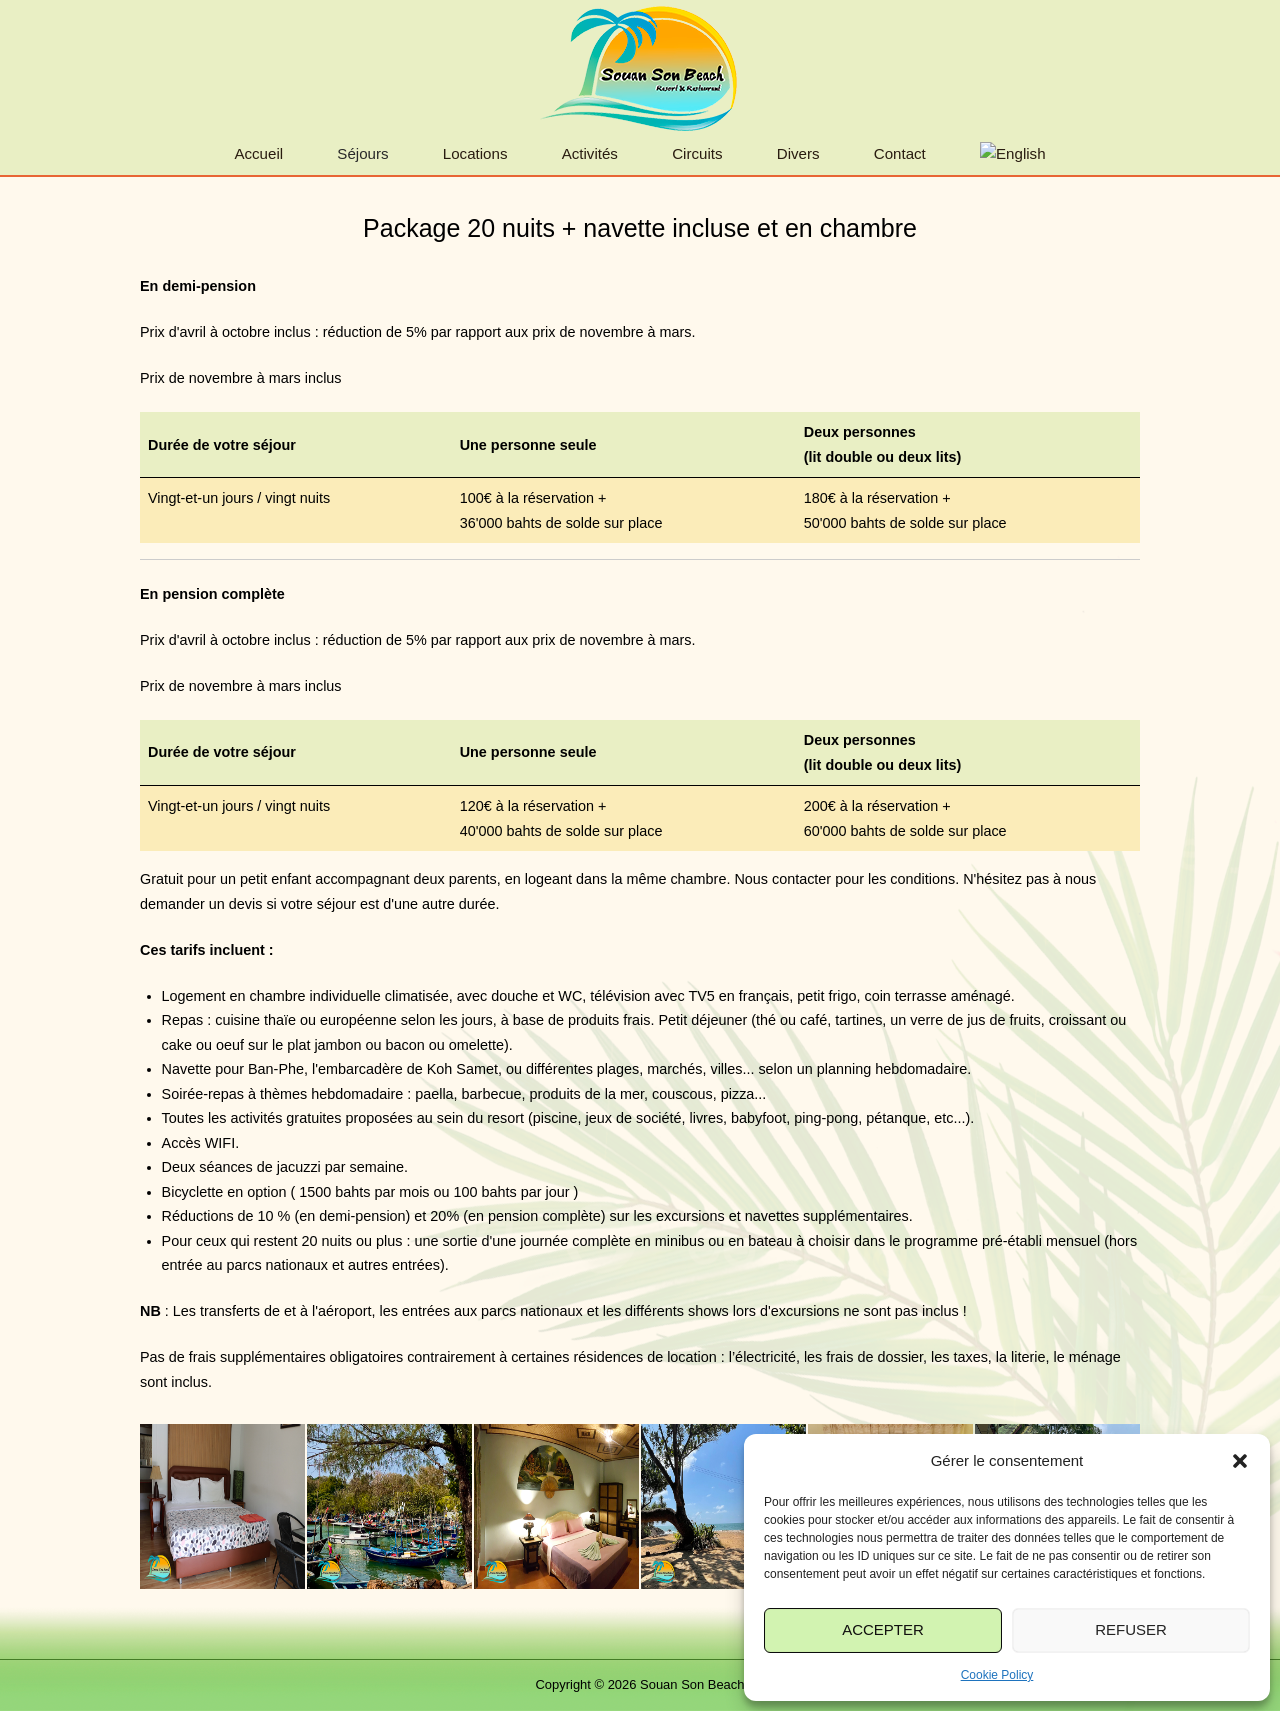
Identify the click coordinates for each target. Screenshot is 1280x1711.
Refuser (1131, 1629)
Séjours (362, 153)
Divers (798, 153)
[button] (1240, 1461)
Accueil (258, 153)
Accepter (883, 1629)
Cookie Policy (997, 1675)
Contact (900, 153)
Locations (475, 153)
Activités (590, 153)
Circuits (697, 153)
